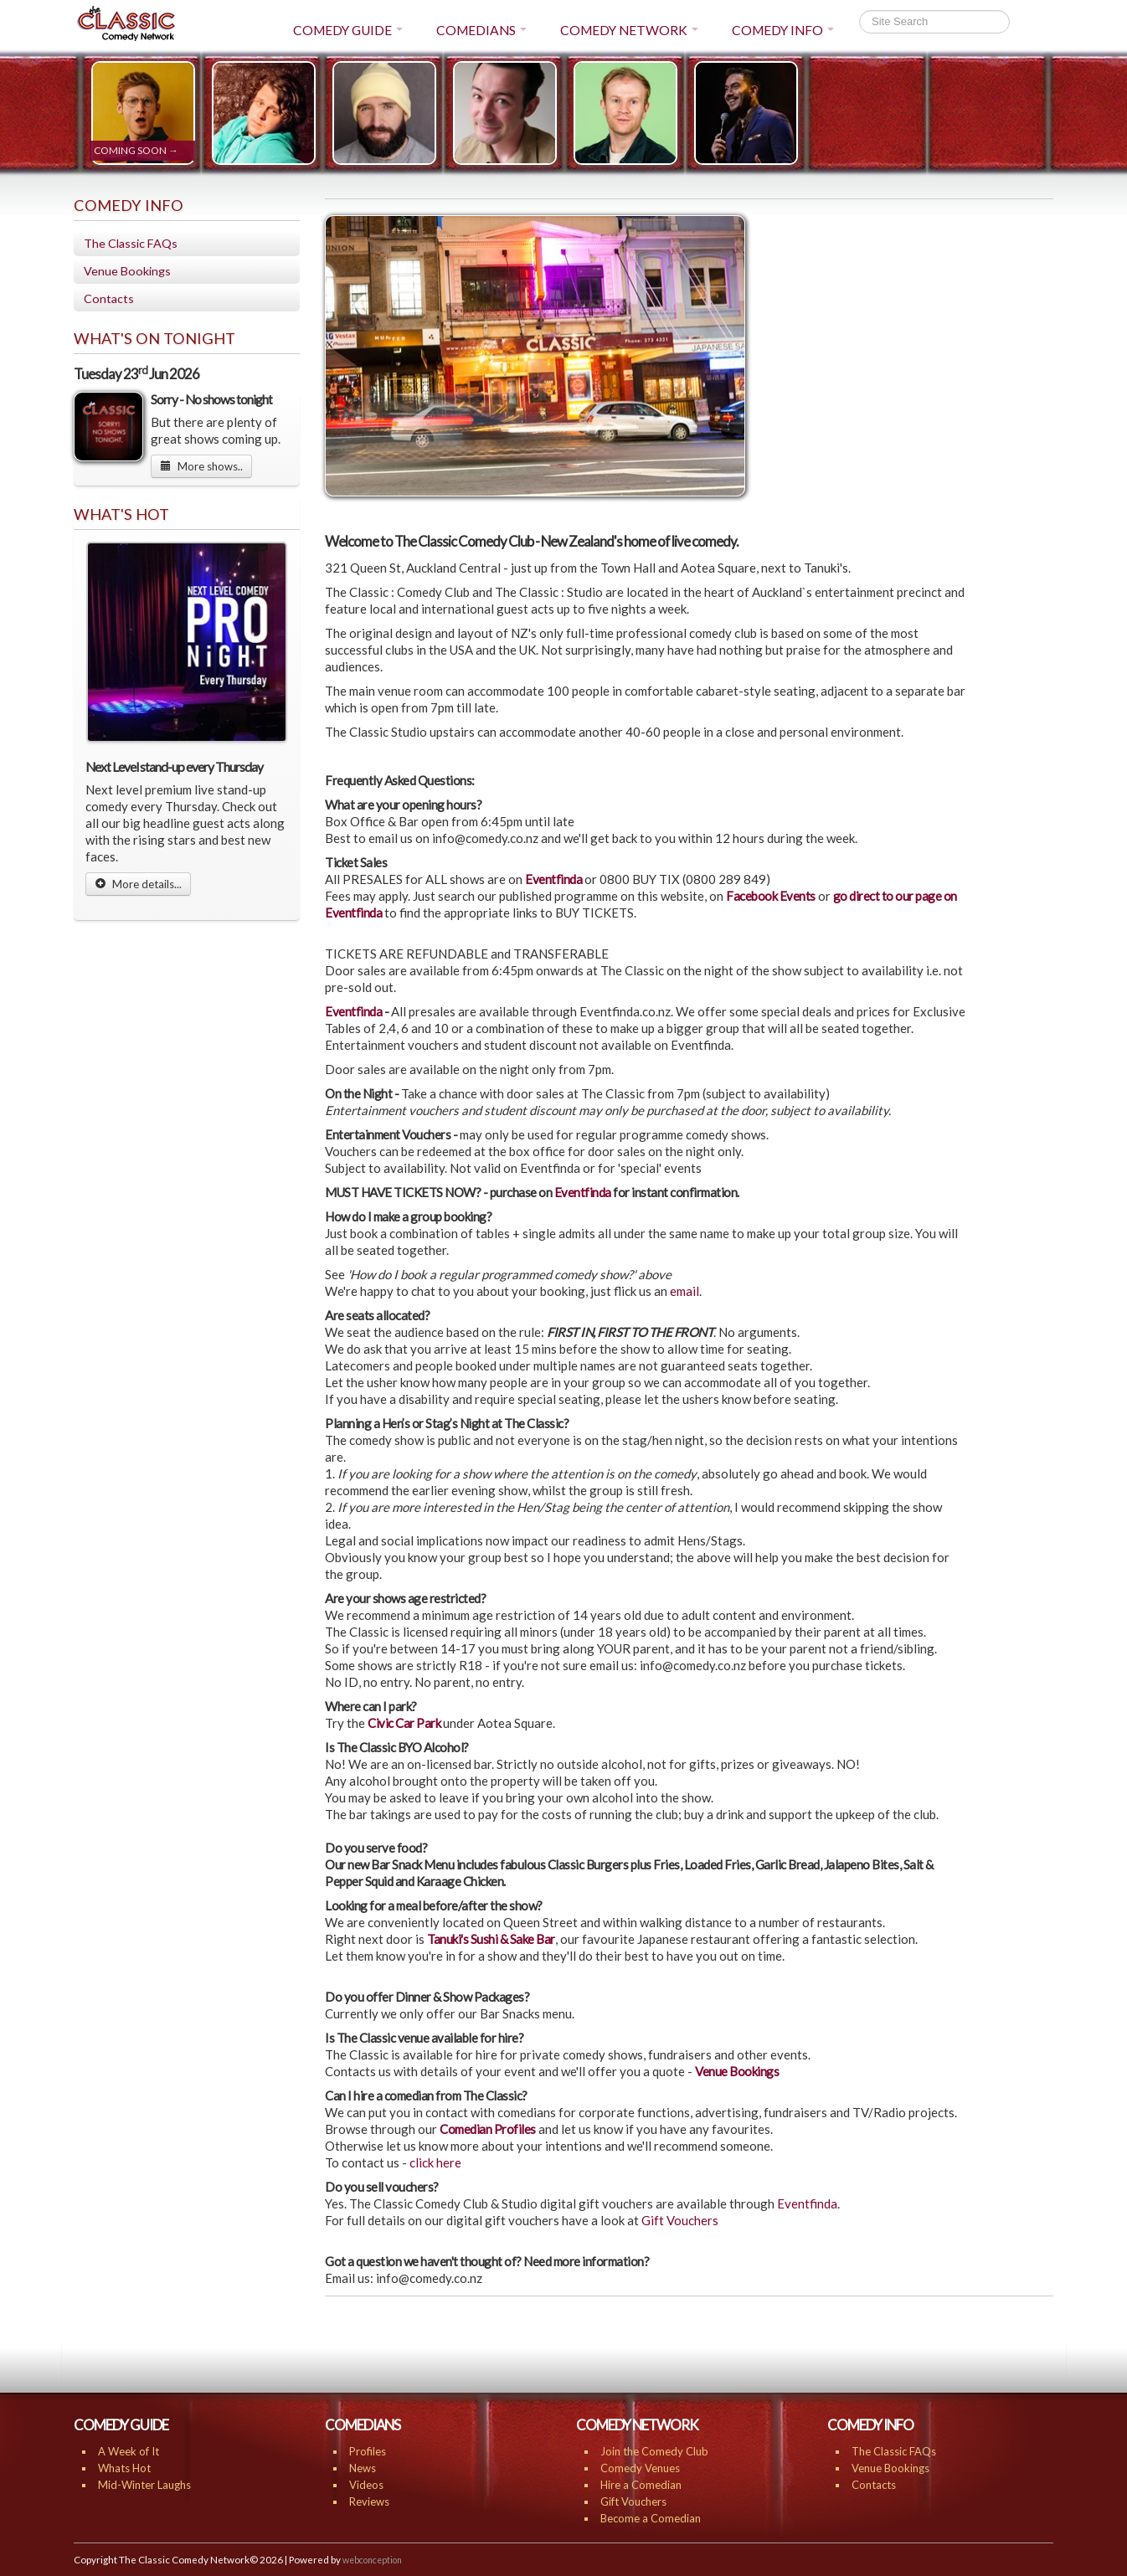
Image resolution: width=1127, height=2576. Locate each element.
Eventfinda (554, 879)
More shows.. (201, 466)
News (362, 2468)
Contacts (109, 298)
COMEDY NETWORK (629, 30)
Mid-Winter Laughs (144, 2484)
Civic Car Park (404, 1722)
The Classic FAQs (131, 243)
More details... (138, 884)
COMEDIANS (481, 30)
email (684, 1290)
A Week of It (128, 2451)
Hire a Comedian (641, 2484)
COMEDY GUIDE (348, 30)
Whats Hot (124, 2468)
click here (435, 2162)
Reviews (369, 2501)
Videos (366, 2484)
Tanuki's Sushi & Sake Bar (491, 1938)
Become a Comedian (650, 2518)
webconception (372, 2560)
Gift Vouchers (679, 2220)
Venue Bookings (127, 271)
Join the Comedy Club (654, 2451)
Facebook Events (771, 895)
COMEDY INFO (783, 30)
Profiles (367, 2451)
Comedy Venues (640, 2468)
